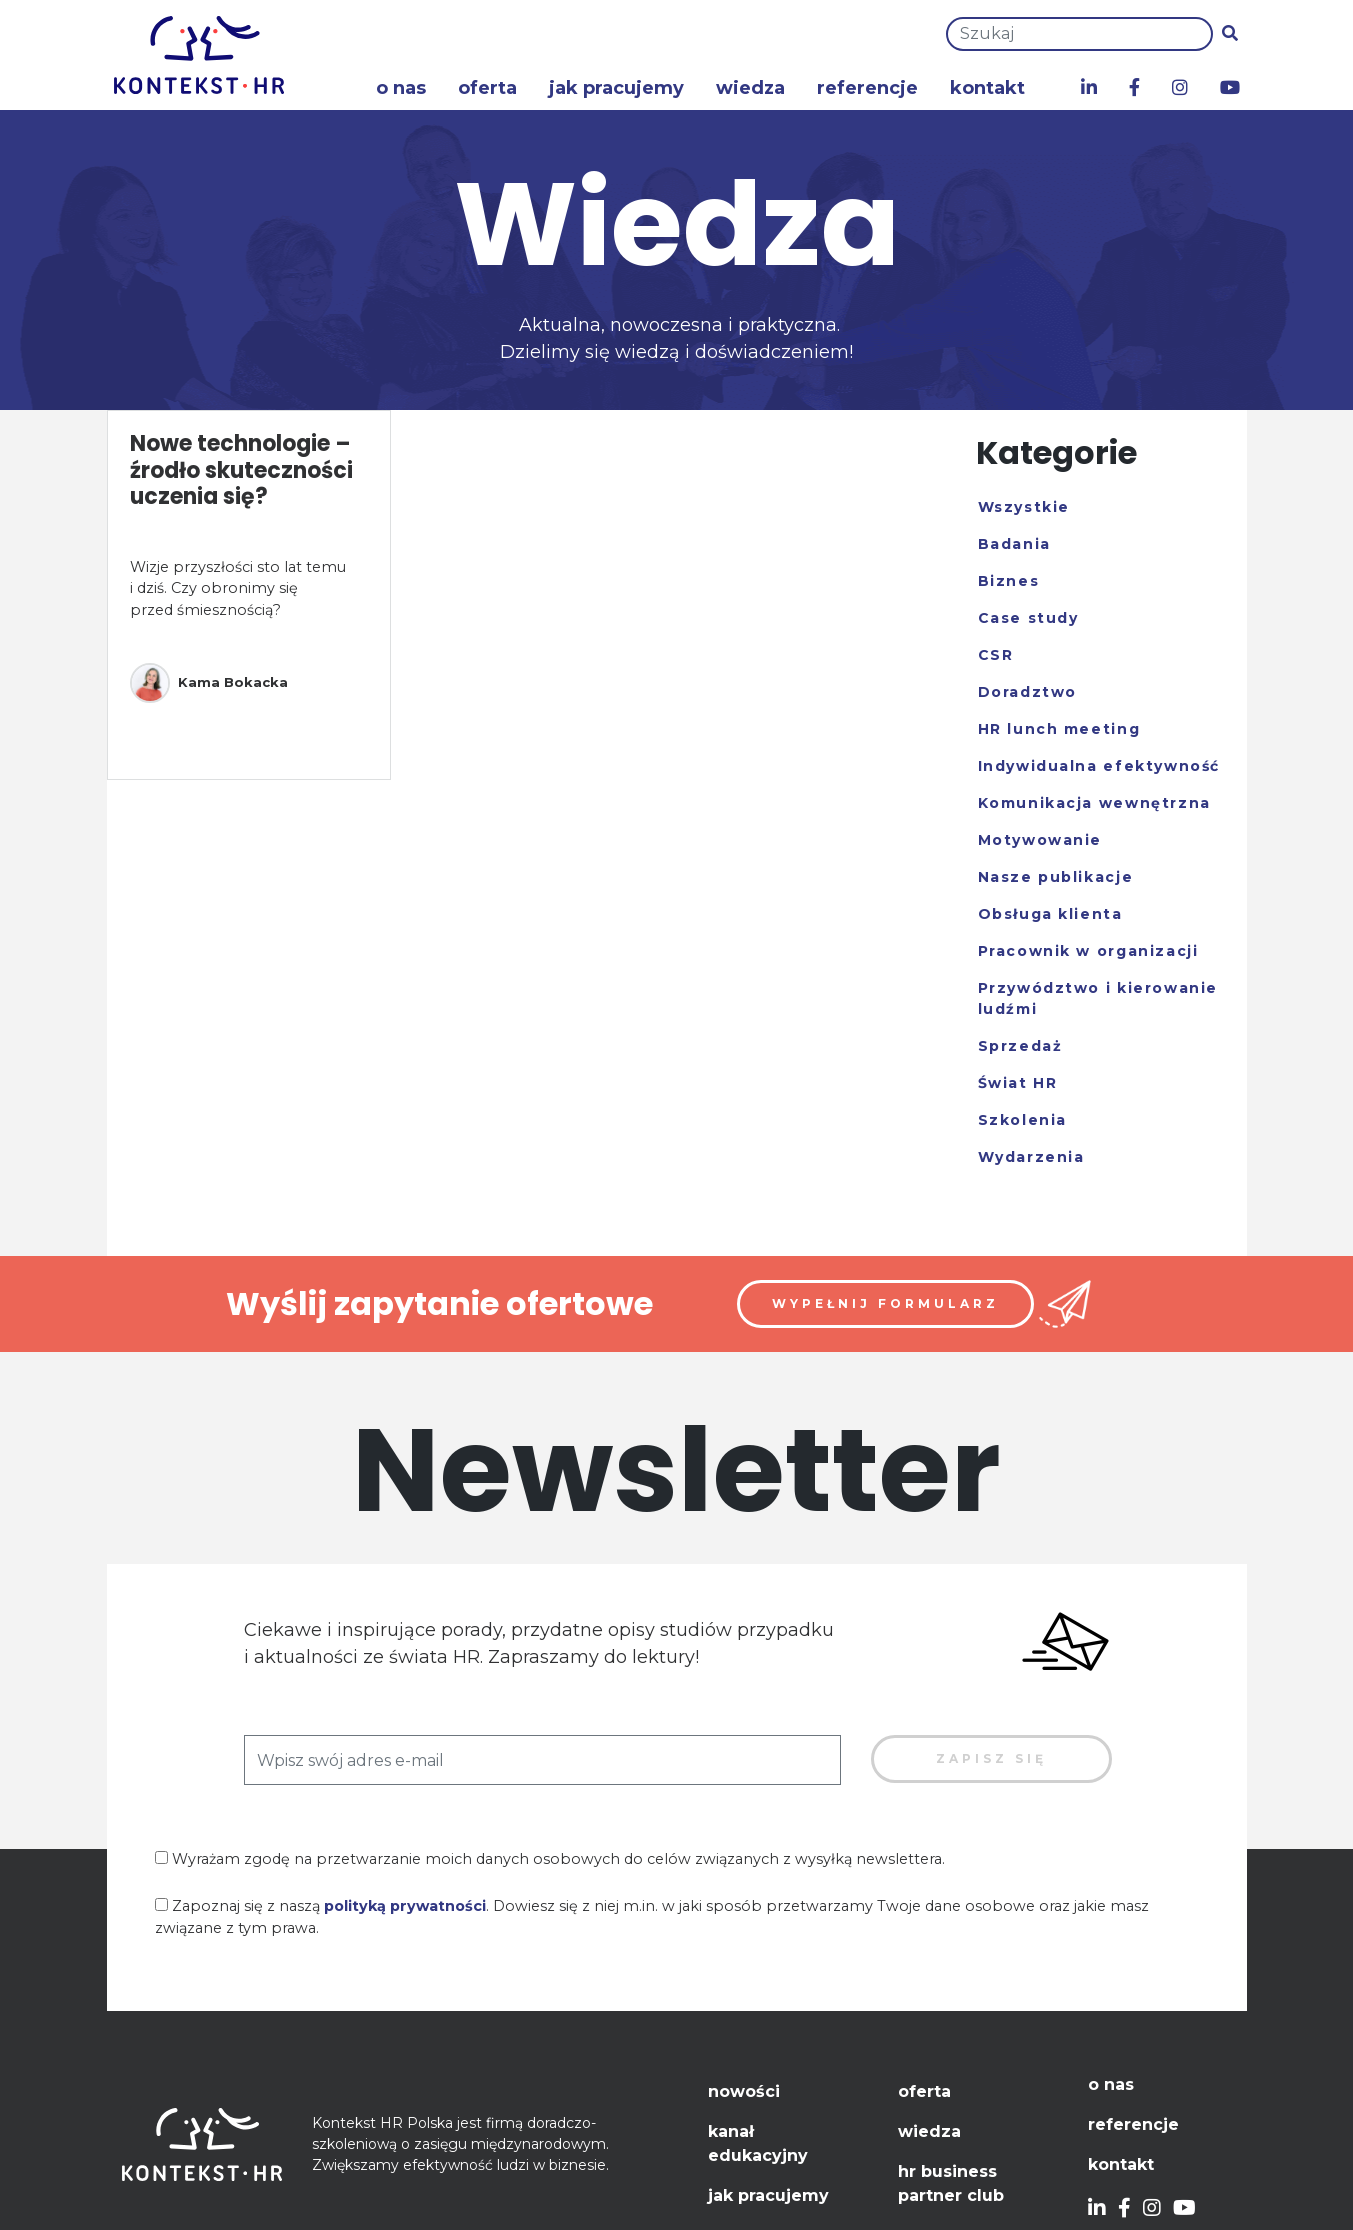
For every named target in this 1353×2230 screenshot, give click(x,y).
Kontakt (987, 88)
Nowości (744, 2091)
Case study (1028, 618)
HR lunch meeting (1059, 729)
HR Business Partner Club (951, 2183)
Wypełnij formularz (885, 1303)
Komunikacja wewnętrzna (1094, 803)
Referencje (867, 88)
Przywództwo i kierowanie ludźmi (1098, 998)
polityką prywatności (405, 1906)
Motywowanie (1040, 840)
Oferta (487, 88)
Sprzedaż (1020, 1046)
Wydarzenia (1031, 1157)
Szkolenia (1022, 1120)
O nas (401, 88)
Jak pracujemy (616, 88)
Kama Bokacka (209, 683)
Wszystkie (1024, 507)
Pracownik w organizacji (1088, 951)
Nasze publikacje (1056, 877)
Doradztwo (1027, 692)
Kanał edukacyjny (758, 2143)
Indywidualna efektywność (1099, 766)
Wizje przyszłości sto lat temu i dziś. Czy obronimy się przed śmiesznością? (238, 588)
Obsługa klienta (1050, 914)
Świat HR (1018, 1083)
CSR (996, 655)
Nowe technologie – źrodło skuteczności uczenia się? (241, 470)
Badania (1014, 544)
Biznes (1009, 581)
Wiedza (750, 88)
